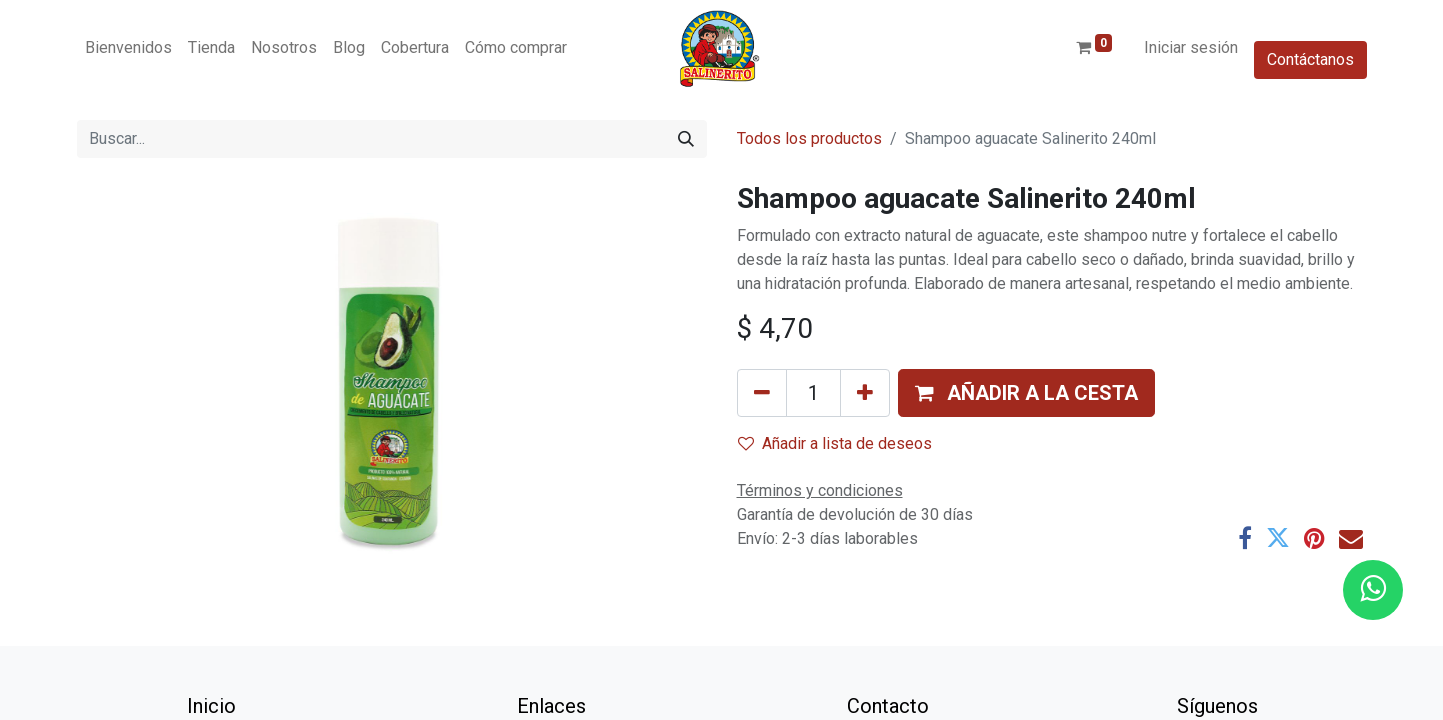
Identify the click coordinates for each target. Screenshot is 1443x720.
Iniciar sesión (1191, 47)
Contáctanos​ (1310, 59)
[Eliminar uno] (762, 393)
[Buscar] (686, 139)
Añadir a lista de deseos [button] (835, 443)
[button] (1026, 393)
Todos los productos (809, 138)
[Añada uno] (865, 393)
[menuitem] (128, 48)
